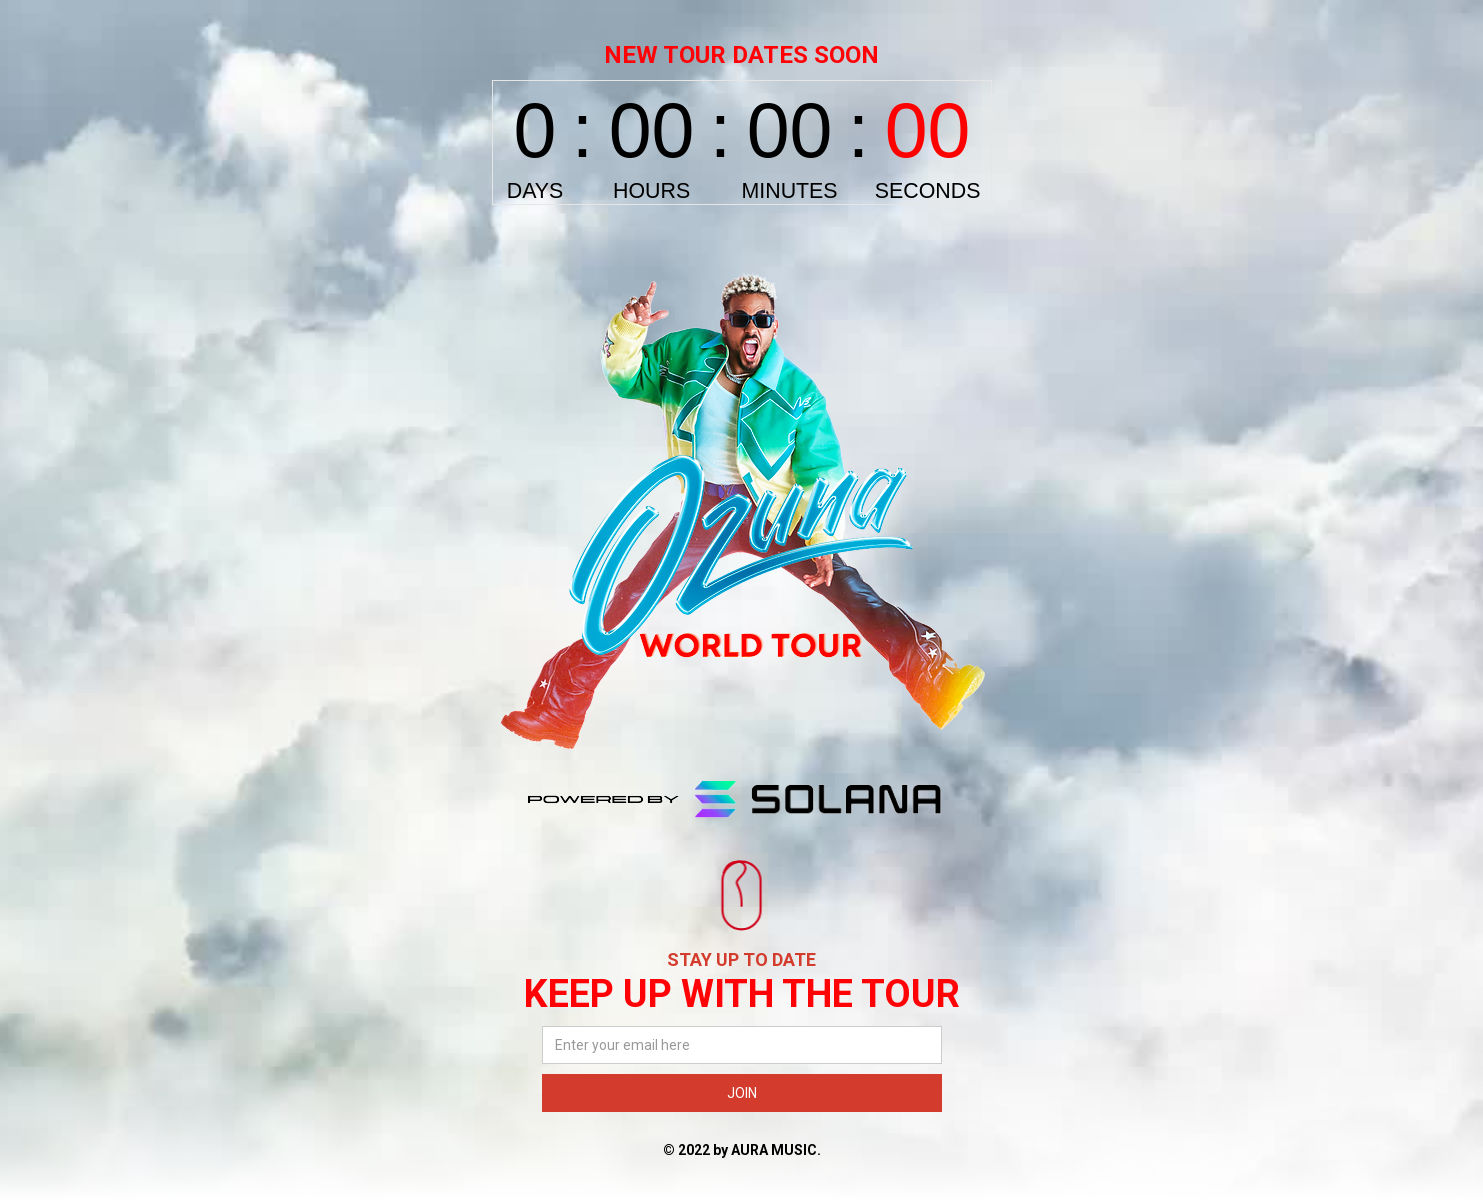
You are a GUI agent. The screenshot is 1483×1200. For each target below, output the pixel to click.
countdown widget (742, 142)
